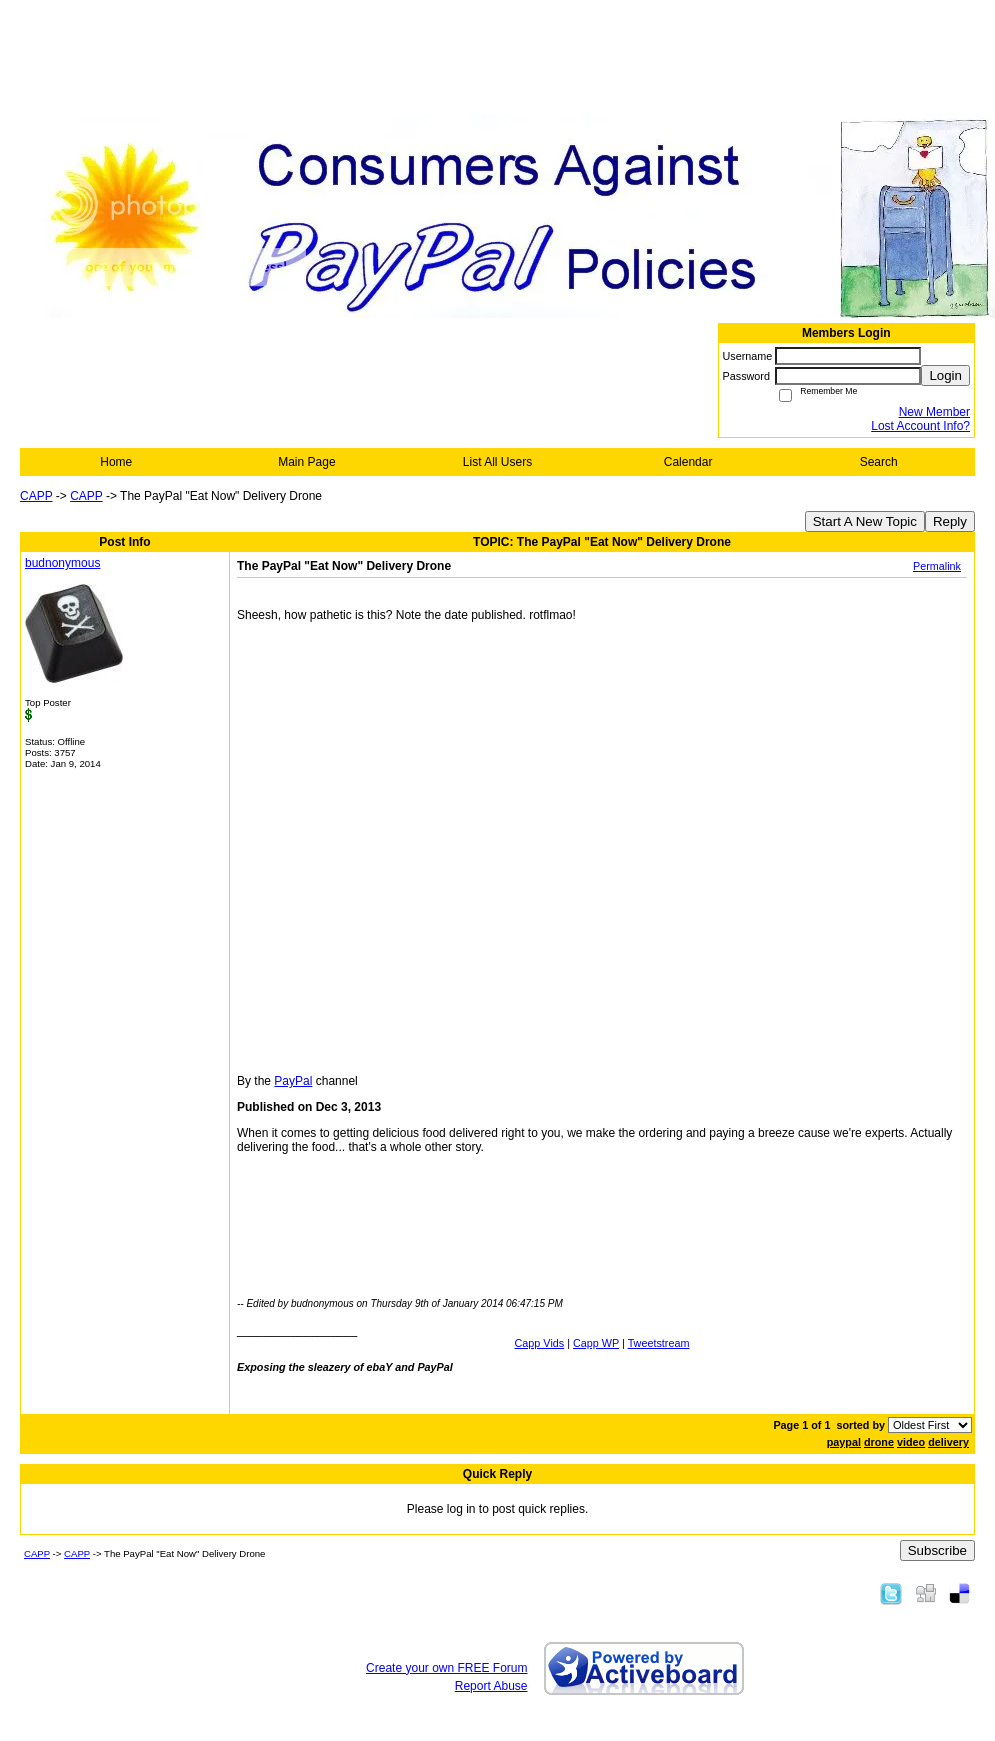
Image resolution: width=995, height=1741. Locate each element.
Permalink (937, 566)
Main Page (306, 462)
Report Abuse (491, 1686)
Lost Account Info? (920, 426)
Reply (950, 521)
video (911, 1442)
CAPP (36, 496)
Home (116, 462)
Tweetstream (659, 1343)
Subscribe (937, 1550)
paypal (844, 1442)
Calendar (688, 462)
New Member (934, 412)
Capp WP (596, 1343)
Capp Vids (540, 1343)
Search (879, 462)
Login (945, 375)
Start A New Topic (865, 521)
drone (879, 1442)
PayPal (293, 1081)
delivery (948, 1442)
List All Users (497, 462)
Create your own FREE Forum (446, 1668)
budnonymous (62, 563)
